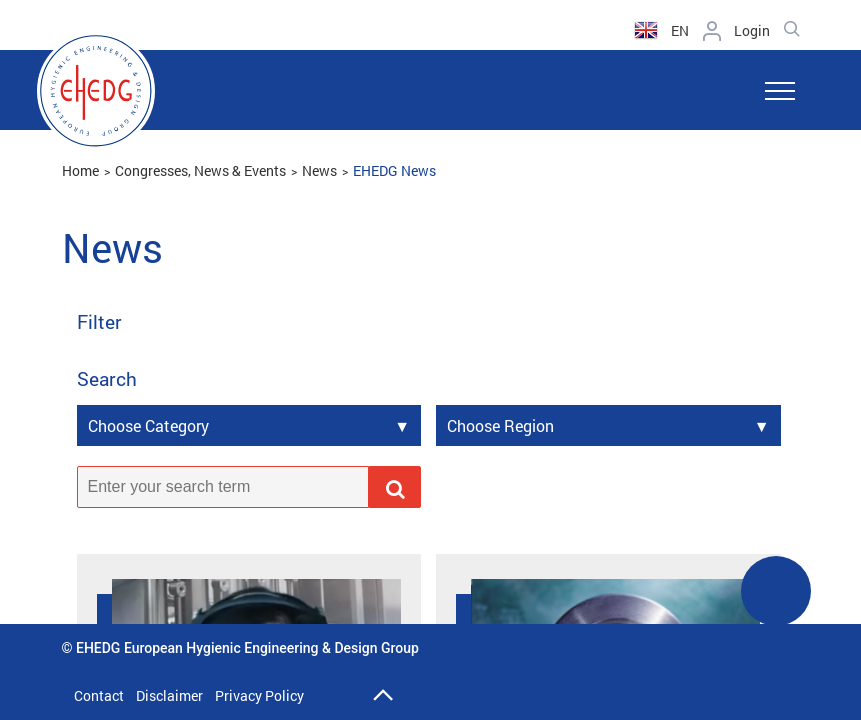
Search (107, 379)
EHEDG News (394, 170)
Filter (99, 322)
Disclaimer (169, 695)
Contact (99, 695)
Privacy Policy (259, 695)
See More (776, 603)
